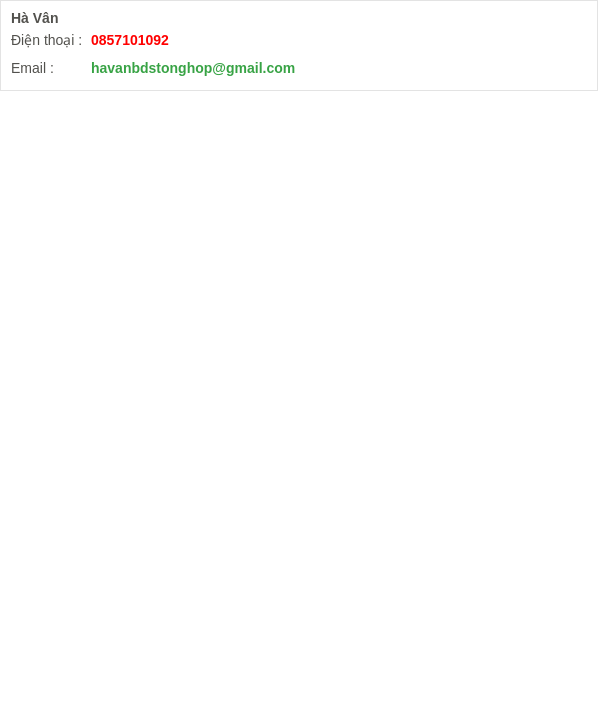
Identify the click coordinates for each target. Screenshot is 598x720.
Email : (32, 68)
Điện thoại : (46, 40)
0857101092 (130, 40)
